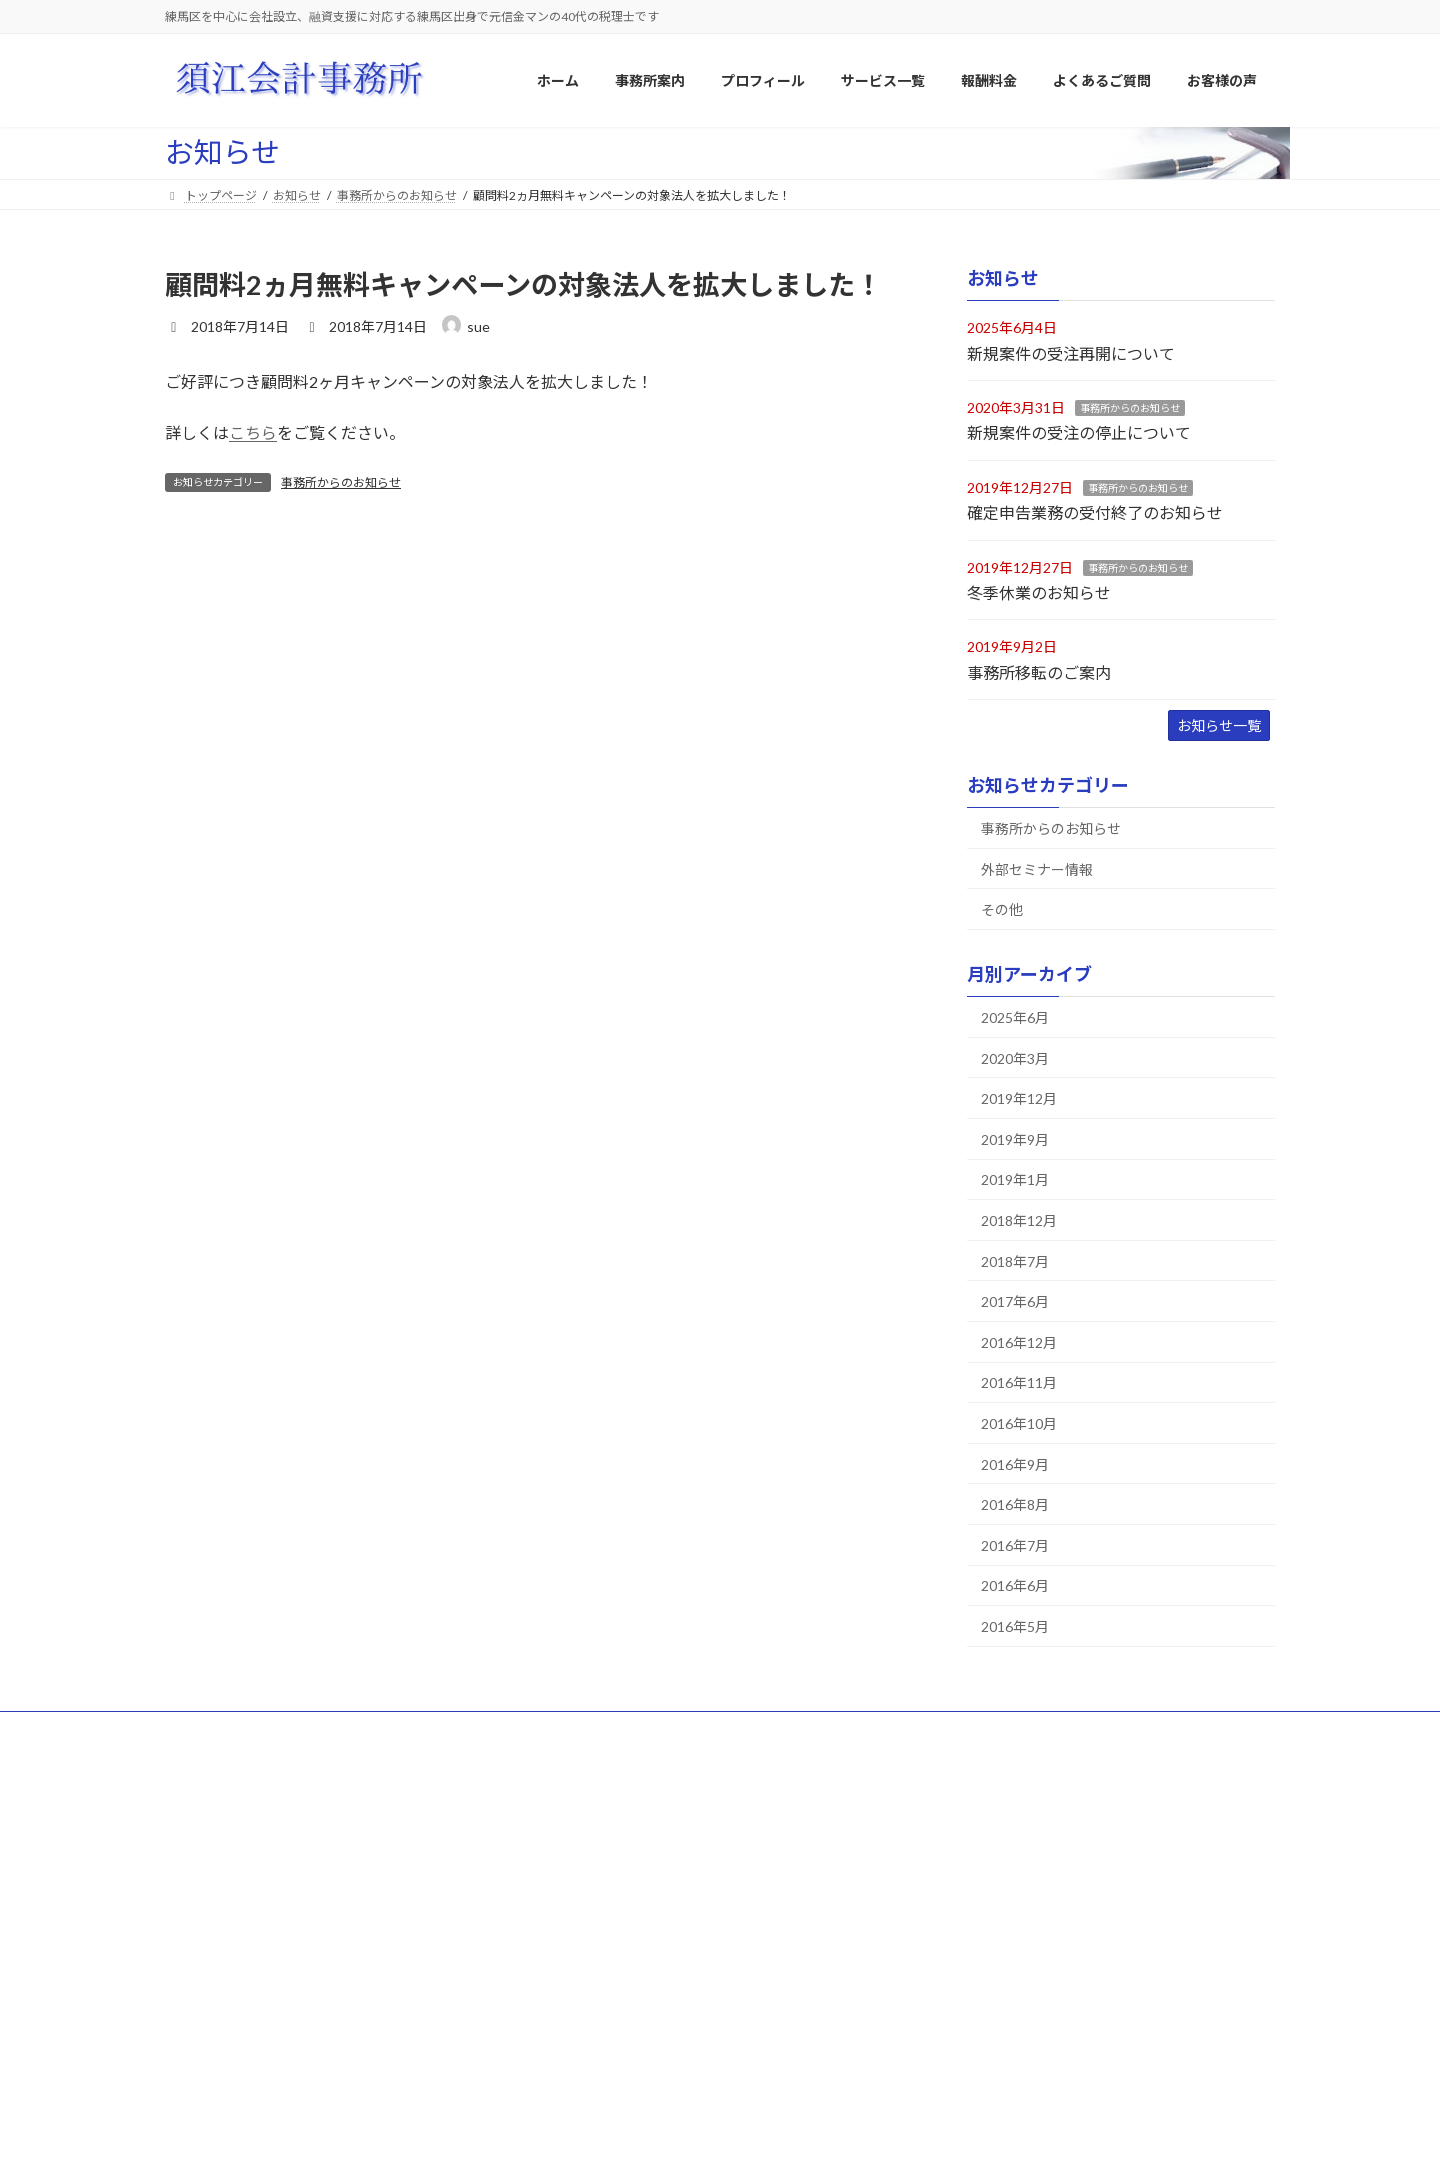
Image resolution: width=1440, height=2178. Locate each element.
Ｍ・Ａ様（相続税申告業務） (1027, 2023)
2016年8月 (1015, 1504)
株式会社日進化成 (997, 1884)
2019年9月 (1015, 1139)
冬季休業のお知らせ (1039, 592)
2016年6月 (1015, 1586)
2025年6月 (1015, 1017)
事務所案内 (587, 1814)
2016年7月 (1015, 1545)
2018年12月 (1019, 1220)
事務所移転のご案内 (1039, 672)
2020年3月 (1015, 1058)
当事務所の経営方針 (623, 1884)
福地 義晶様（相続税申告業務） (1039, 2058)
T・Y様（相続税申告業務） (1022, 2093)
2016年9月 (1015, 1464)
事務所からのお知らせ (341, 482)
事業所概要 (599, 1849)
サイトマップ (295, 1729)
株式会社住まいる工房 (1009, 1919)
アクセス (592, 1953)
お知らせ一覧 (1219, 725)
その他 (1002, 909)
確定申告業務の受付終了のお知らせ (1095, 512)
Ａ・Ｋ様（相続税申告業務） (1027, 1988)
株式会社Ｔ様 (985, 1953)
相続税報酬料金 (611, 2090)
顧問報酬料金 (605, 2055)
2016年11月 (1019, 1383)
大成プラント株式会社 (1009, 1849)
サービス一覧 (517, 1729)
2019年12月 (1019, 1098)
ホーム (202, 1729)
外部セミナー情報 (1037, 869)
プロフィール (406, 1729)
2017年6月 (1015, 1301)
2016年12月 (1019, 1342)
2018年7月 (1015, 1261)
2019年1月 (1015, 1180)
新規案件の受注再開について (1071, 353)
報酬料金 (581, 2020)
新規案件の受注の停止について (1079, 433)
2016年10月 (1019, 1423)
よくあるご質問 (634, 1729)
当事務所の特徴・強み (629, 1919)
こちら (253, 432)
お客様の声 (967, 1814)
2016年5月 (1015, 1626)
